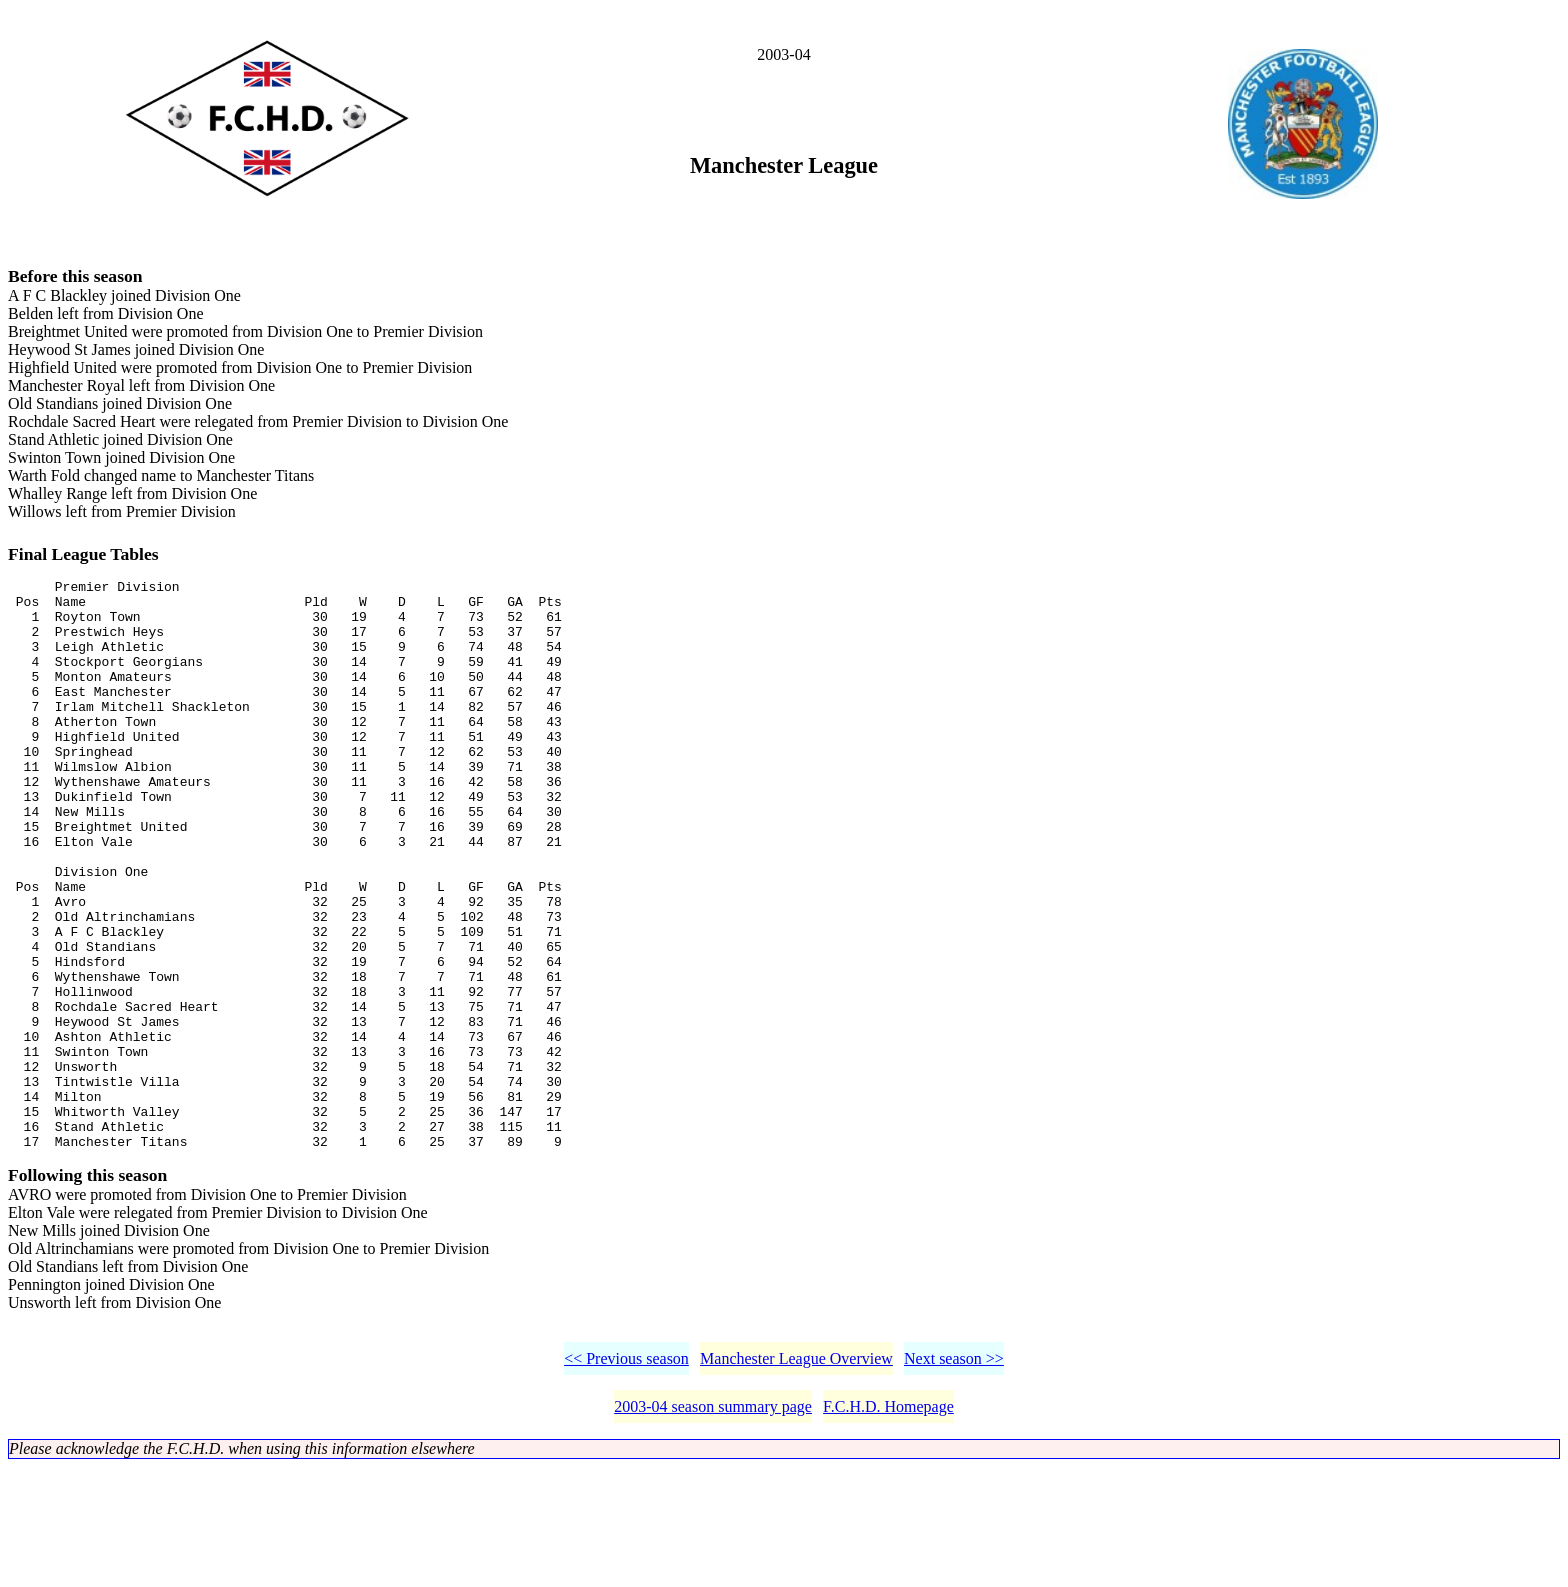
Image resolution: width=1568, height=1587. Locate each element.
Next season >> (954, 1478)
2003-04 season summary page (713, 1526)
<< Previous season (626, 1478)
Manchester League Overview (796, 1478)
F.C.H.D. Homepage (888, 1526)
